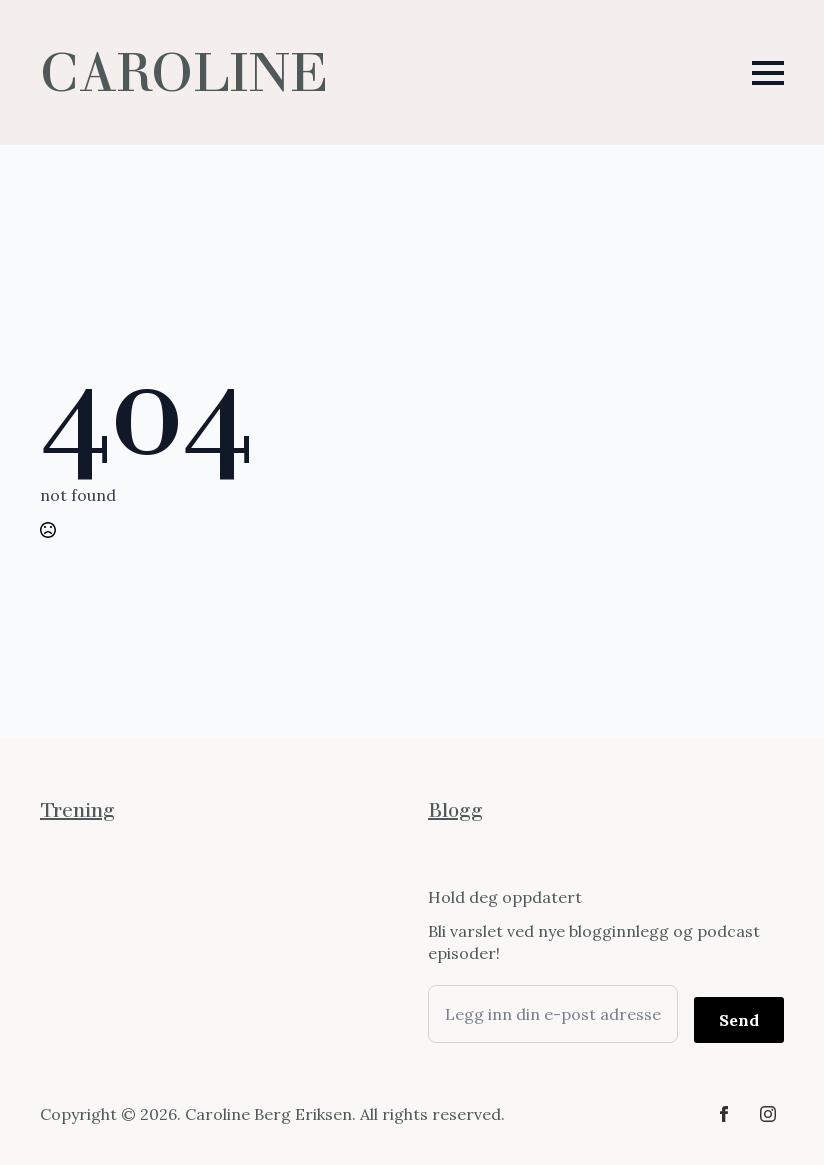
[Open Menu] (768, 73)
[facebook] (724, 1114)
